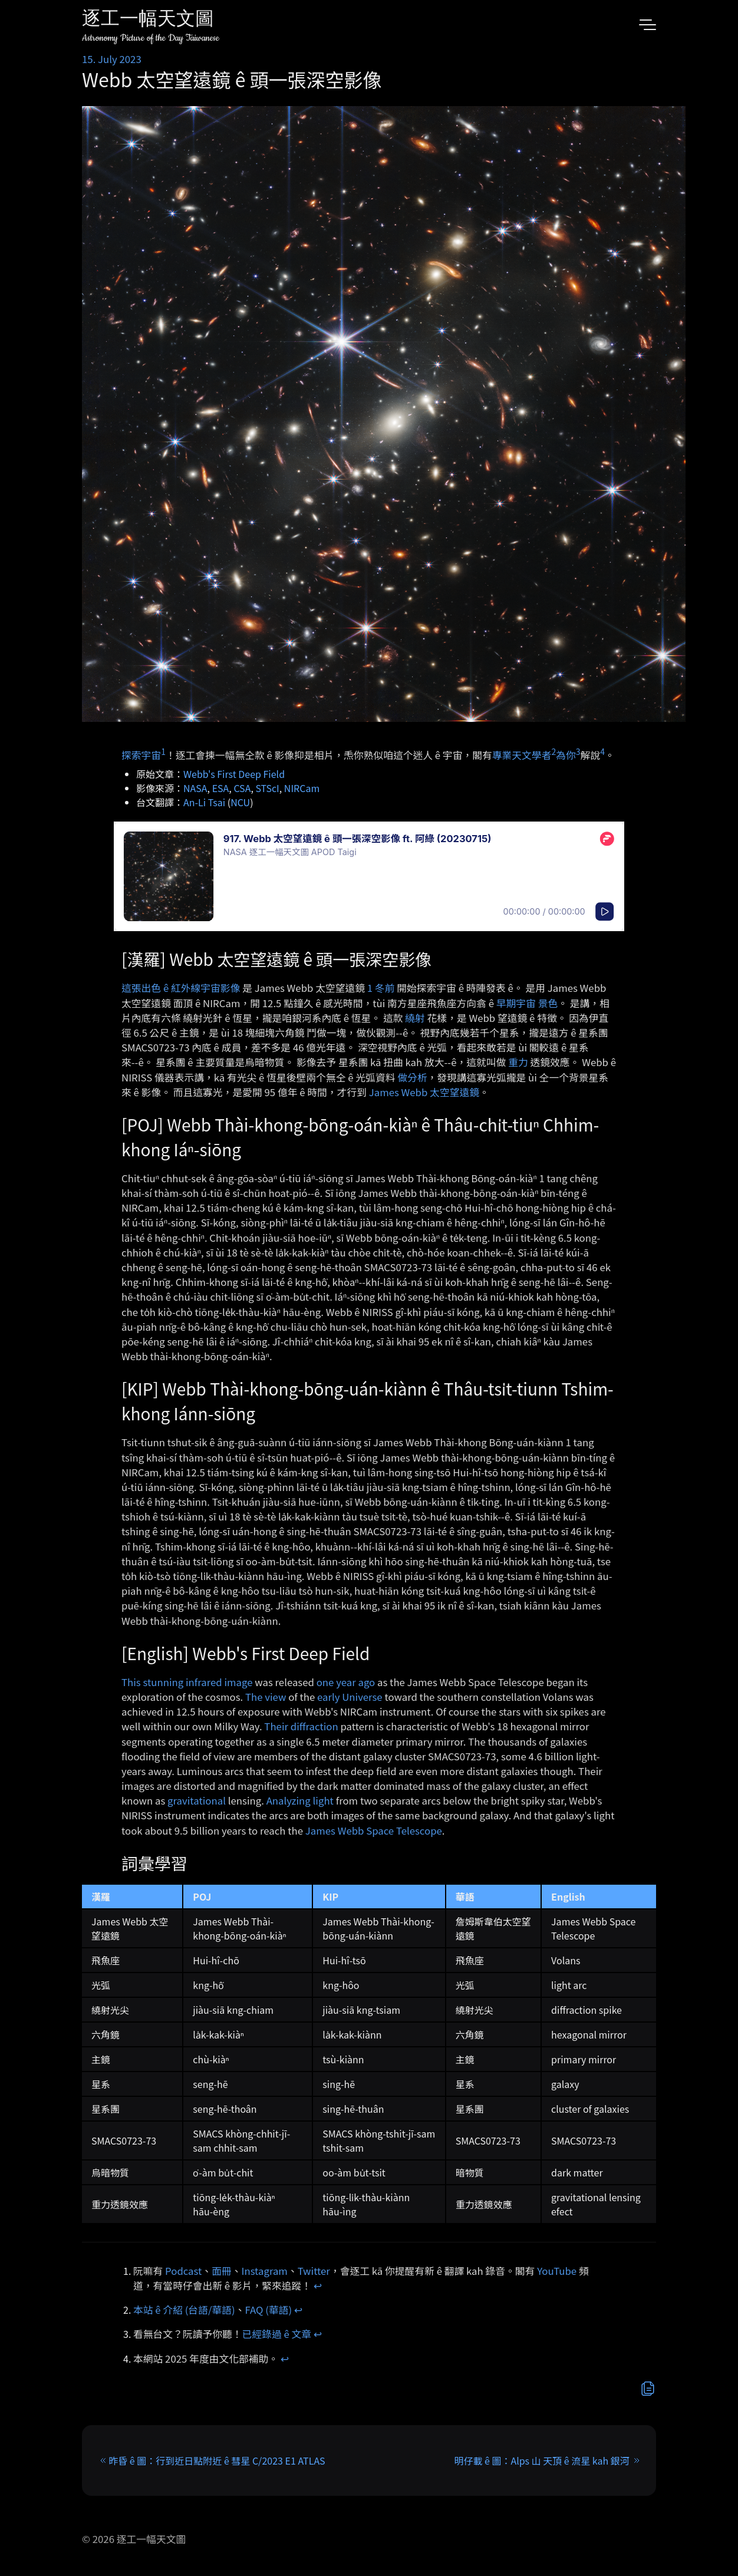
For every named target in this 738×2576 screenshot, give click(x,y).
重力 (518, 1062)
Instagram (265, 2271)
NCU (240, 802)
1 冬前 (381, 988)
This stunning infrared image (187, 1682)
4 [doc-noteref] (602, 751)
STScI (267, 788)
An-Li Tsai (204, 802)
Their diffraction (301, 1726)
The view (265, 1697)
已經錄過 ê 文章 (277, 2334)
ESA (220, 788)
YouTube (556, 2271)
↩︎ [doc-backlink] (318, 2285)
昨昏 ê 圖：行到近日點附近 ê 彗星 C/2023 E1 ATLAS (216, 2460)
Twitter (314, 2271)
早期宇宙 (516, 1003)
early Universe (350, 1697)
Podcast (183, 2271)
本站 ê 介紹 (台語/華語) (184, 2310)
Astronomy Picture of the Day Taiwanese (150, 38)
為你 (566, 754)
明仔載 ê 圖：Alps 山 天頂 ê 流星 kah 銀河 (541, 2460)
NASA (195, 788)
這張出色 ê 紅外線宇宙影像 (180, 988)
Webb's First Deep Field (234, 774)
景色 (548, 1003)
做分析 (412, 1077)
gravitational (196, 1800)
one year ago (346, 1682)
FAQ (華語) (268, 2310)
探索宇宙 (141, 754)
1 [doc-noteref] (163, 751)
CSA (242, 788)
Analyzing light (300, 1800)
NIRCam (301, 788)
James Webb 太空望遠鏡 (424, 1092)
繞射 (415, 1018)
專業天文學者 (522, 754)
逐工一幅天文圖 (148, 20)
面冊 (222, 2271)
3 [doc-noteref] (578, 751)
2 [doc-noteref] (553, 751)
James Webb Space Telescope (373, 1830)
